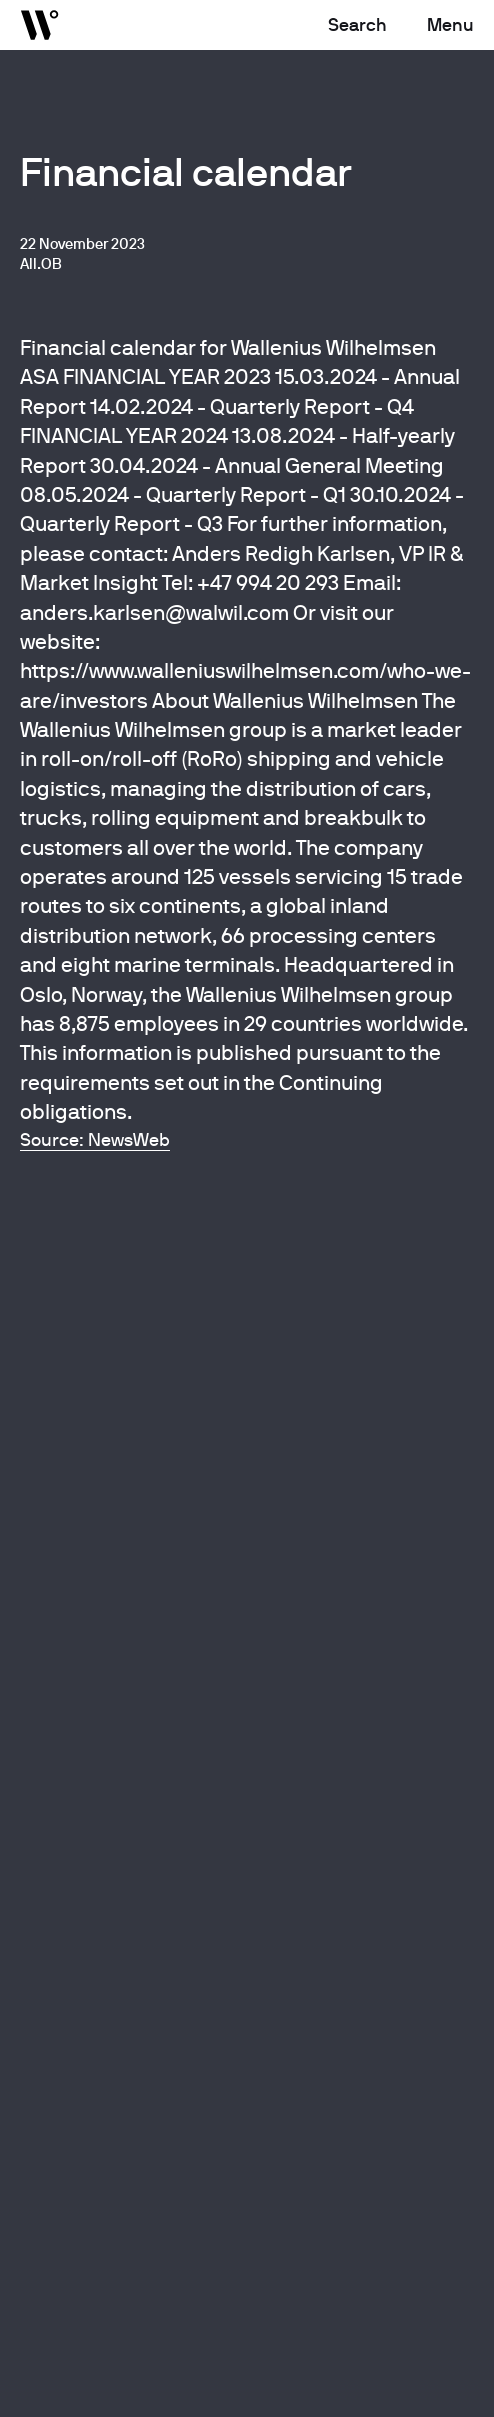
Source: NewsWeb (95, 1139)
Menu (450, 24)
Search (357, 24)
